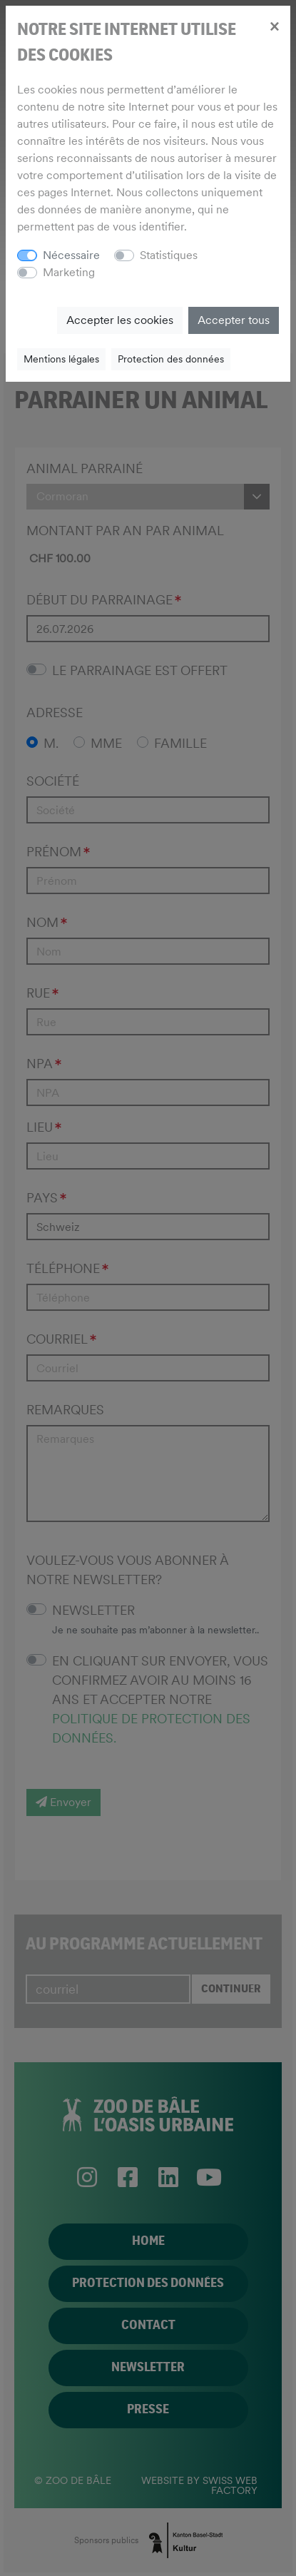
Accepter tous (234, 320)
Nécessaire (71, 255)
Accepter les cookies (119, 320)
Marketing (69, 272)
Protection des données (171, 359)
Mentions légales (61, 359)
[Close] (274, 26)
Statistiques (169, 255)
